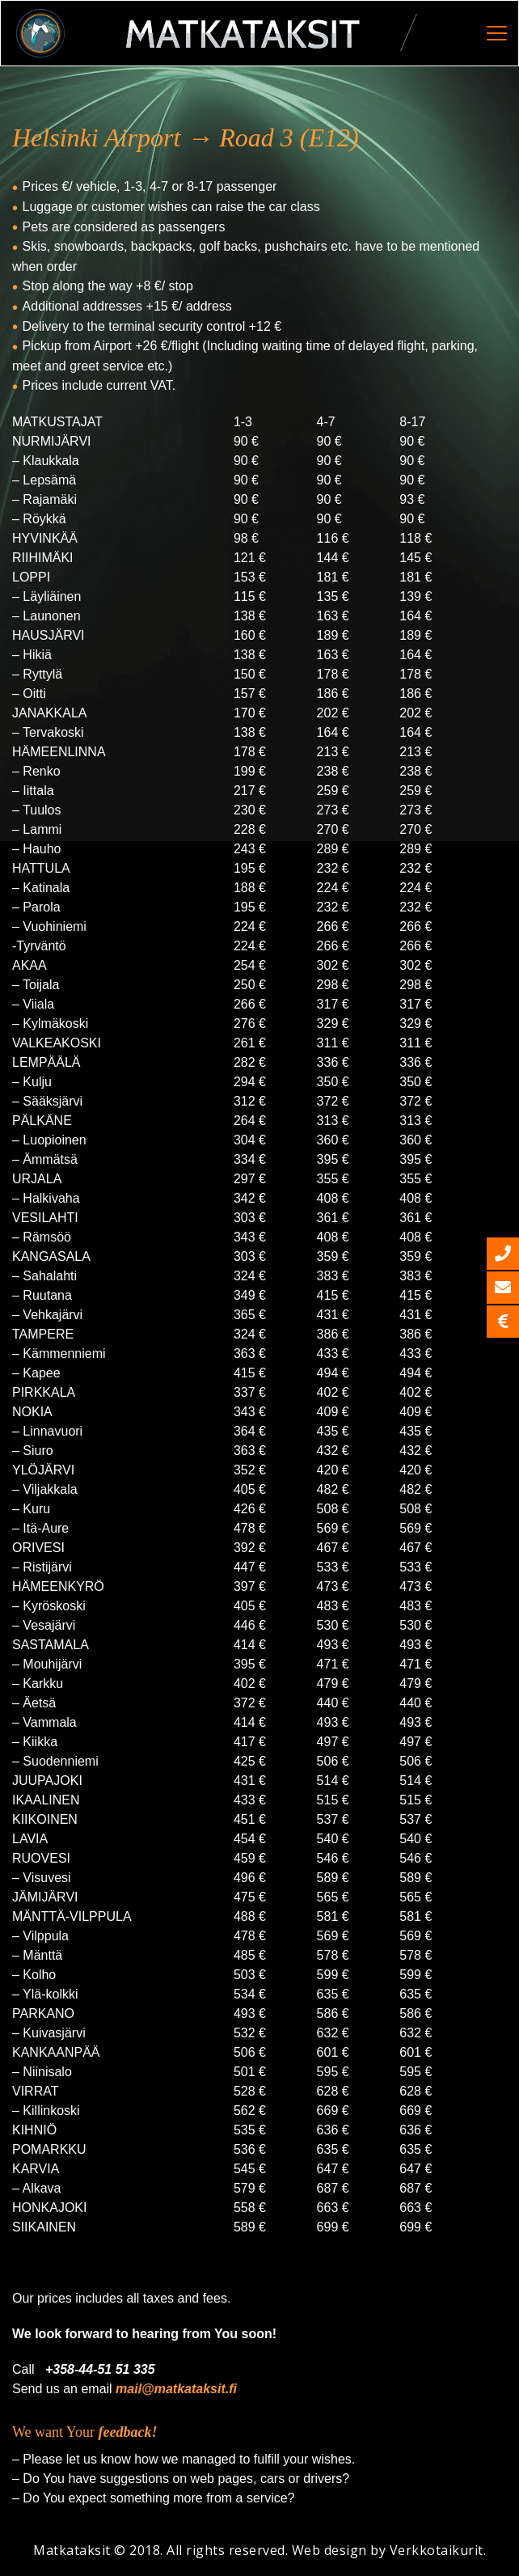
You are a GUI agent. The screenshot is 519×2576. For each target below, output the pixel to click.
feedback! (128, 2432)
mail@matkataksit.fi (176, 2389)
